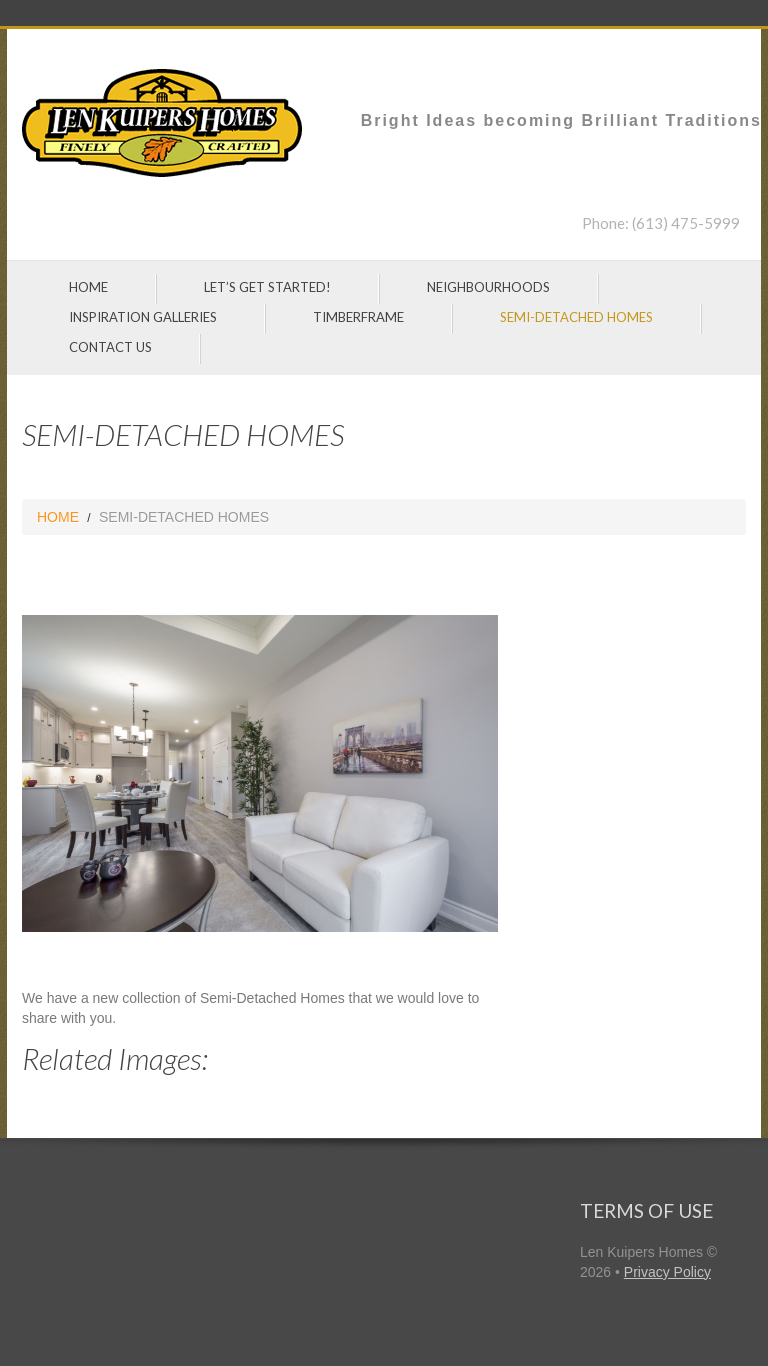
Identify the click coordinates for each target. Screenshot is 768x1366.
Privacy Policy (667, 1272)
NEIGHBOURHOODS (488, 287)
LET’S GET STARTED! (267, 287)
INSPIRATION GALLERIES (143, 317)
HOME (88, 287)
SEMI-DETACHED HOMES (576, 317)
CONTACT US (110, 347)
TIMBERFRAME (358, 317)
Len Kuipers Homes (641, 1252)
